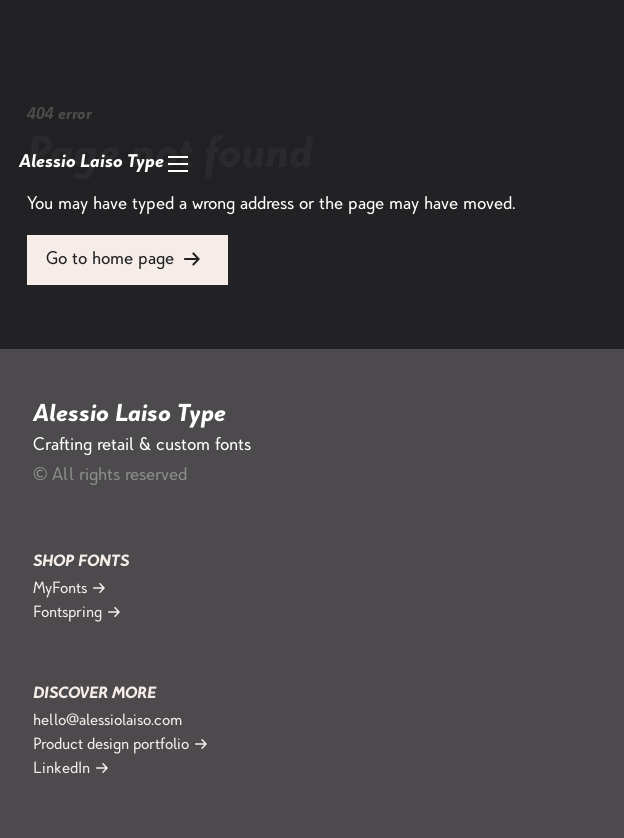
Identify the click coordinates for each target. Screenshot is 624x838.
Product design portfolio (111, 745)
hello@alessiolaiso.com (107, 721)
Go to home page (110, 260)
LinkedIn (61, 769)
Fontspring (67, 613)
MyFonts (60, 589)
